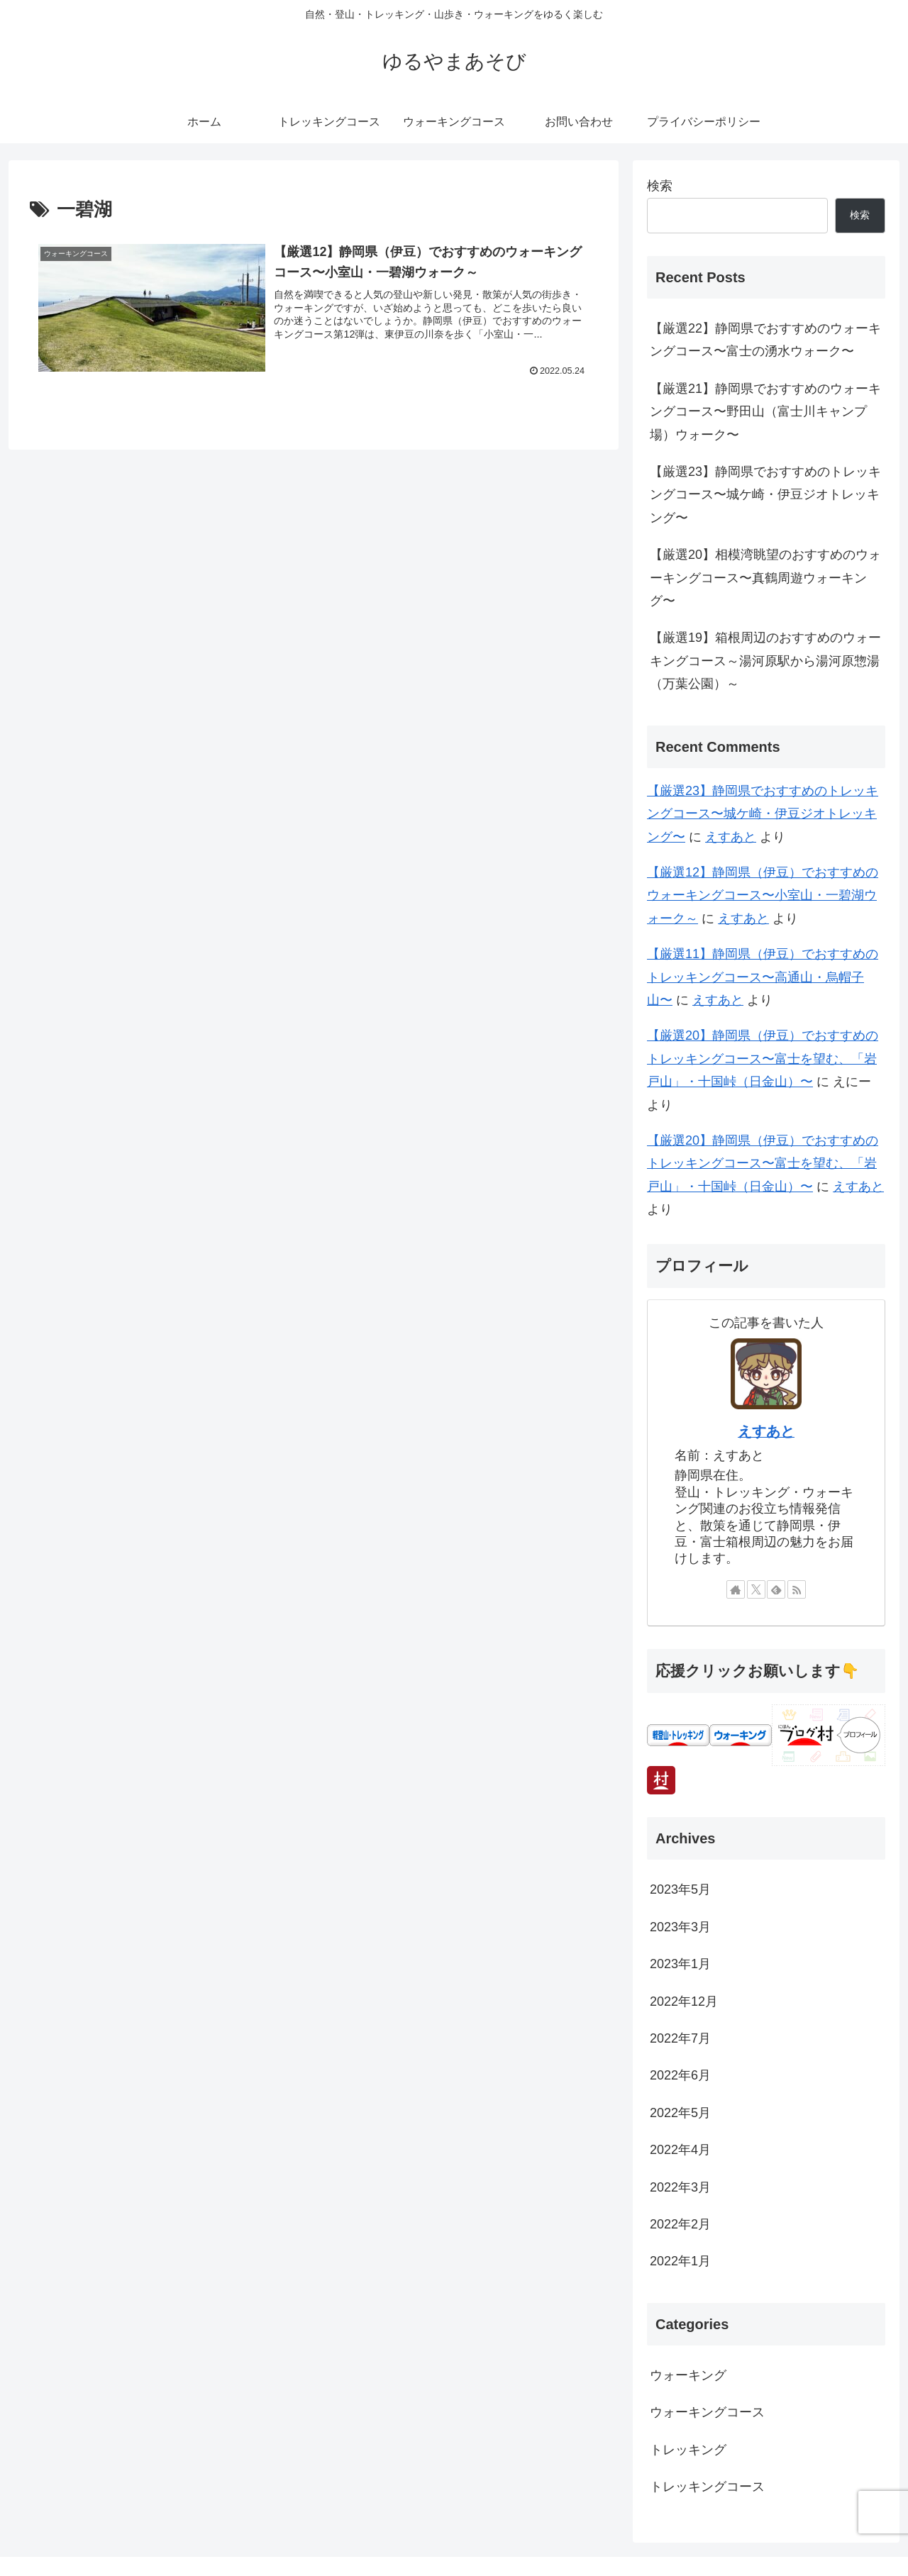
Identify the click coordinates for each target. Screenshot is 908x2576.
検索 (659, 186)
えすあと (730, 837)
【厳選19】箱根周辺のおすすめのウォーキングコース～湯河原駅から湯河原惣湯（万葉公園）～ (765, 661)
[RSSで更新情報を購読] (796, 1589)
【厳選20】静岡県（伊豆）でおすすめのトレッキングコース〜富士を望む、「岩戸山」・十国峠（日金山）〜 (762, 1058)
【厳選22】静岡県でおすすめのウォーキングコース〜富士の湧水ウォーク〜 (765, 339)
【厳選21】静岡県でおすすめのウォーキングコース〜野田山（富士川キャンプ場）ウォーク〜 (765, 412)
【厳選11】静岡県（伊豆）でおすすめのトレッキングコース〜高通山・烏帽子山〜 (762, 977)
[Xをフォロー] (756, 1589)
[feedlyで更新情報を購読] (776, 1589)
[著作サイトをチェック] (735, 1589)
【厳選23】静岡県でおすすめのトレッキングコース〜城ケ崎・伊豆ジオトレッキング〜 (765, 495)
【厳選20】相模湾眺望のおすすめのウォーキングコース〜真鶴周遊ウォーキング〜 (765, 578)
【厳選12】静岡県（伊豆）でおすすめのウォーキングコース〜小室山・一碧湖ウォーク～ (762, 895)
